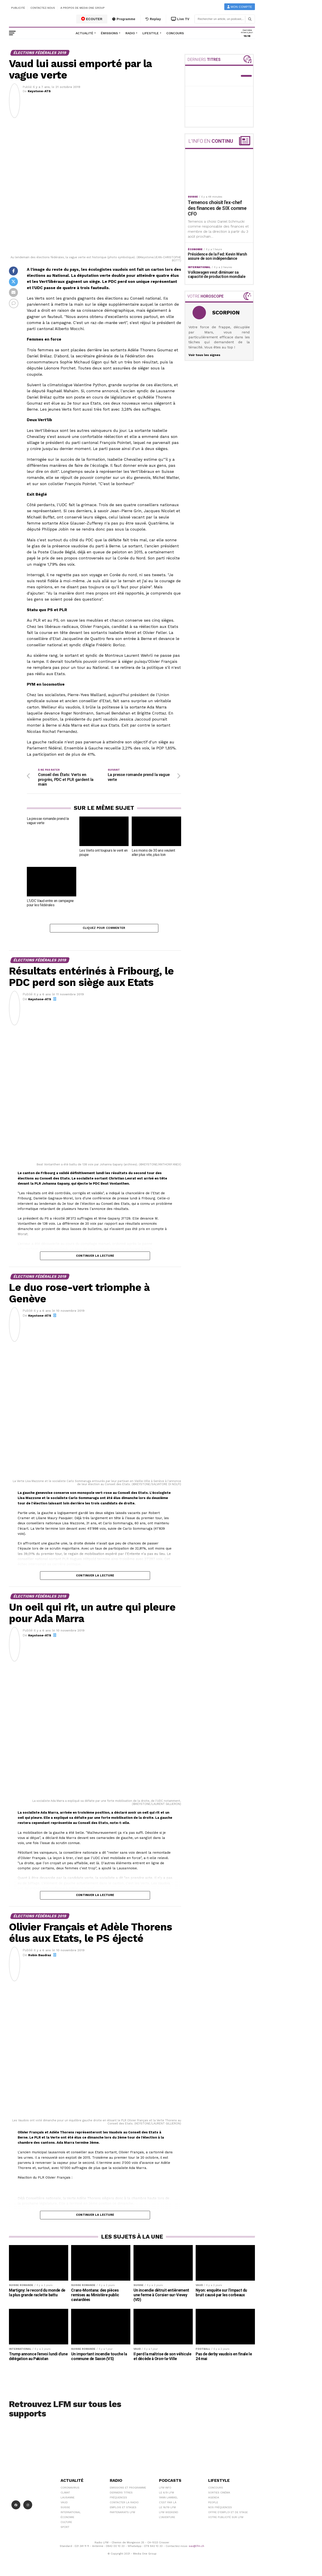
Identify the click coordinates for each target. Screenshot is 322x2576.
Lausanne (67, 2499)
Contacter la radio (124, 2504)
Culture (66, 2524)
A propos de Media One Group (83, 7)
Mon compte (239, 7)
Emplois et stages (123, 2509)
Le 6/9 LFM (166, 2494)
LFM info (165, 2489)
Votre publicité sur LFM (225, 2519)
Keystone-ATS (39, 91)
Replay (153, 19)
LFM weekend (168, 2514)
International (71, 2514)
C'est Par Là (167, 2504)
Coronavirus (70, 2489)
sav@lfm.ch (196, 2548)
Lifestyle (150, 33)
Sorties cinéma (219, 2494)
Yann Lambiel (168, 2499)
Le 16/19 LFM (167, 2509)
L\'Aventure (167, 2519)
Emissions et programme (128, 2489)
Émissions (109, 33)
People (213, 2504)
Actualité (84, 33)
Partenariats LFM (122, 2514)
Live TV (180, 19)
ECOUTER (92, 18)
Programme (123, 19)
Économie (67, 2519)
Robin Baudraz (39, 1957)
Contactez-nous (42, 7)
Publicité (18, 7)
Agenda (213, 2499)
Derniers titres (121, 2494)
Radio (130, 33)
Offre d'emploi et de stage (228, 2514)
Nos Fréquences (220, 2509)
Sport (65, 2529)
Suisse (65, 2509)
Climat (65, 2494)
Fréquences (118, 2499)
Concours (175, 33)
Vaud (64, 2504)
